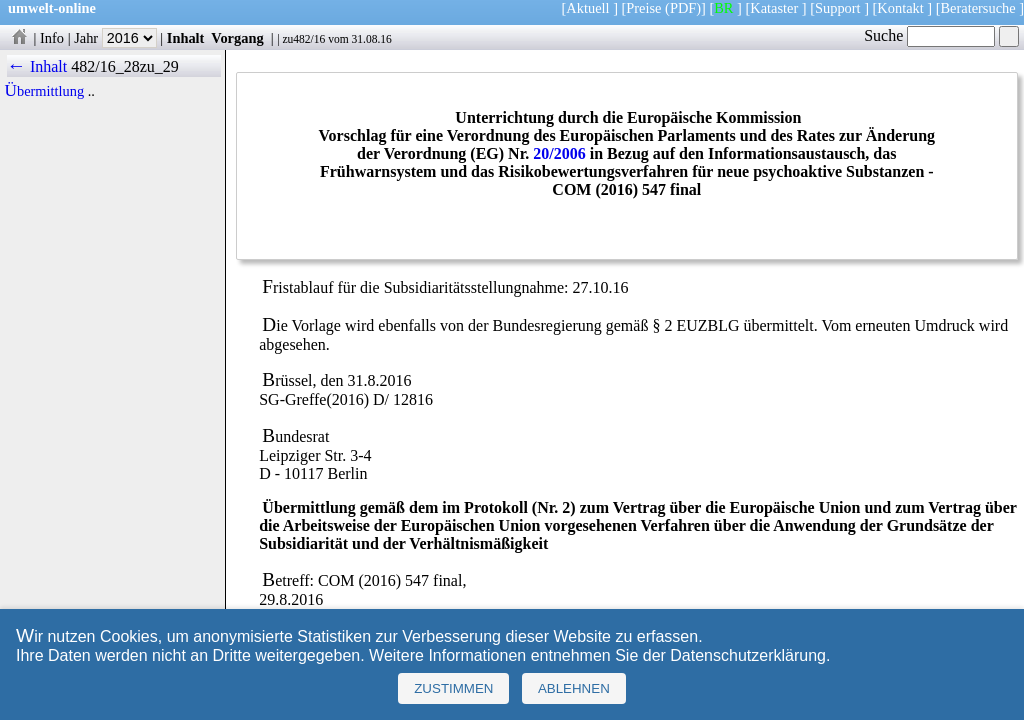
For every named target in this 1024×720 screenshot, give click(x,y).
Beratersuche (978, 8)
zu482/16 (303, 39)
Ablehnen (574, 688)
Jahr (115, 38)
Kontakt (900, 8)
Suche (929, 35)
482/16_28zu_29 (125, 66)
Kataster (774, 8)
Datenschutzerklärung (748, 655)
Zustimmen (453, 688)
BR (723, 8)
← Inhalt (37, 66)
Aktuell (587, 8)
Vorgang (237, 38)
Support (838, 8)
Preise (643, 8)
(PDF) (683, 8)
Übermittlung (45, 91)
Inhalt (186, 38)
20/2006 (559, 153)
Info (52, 38)
